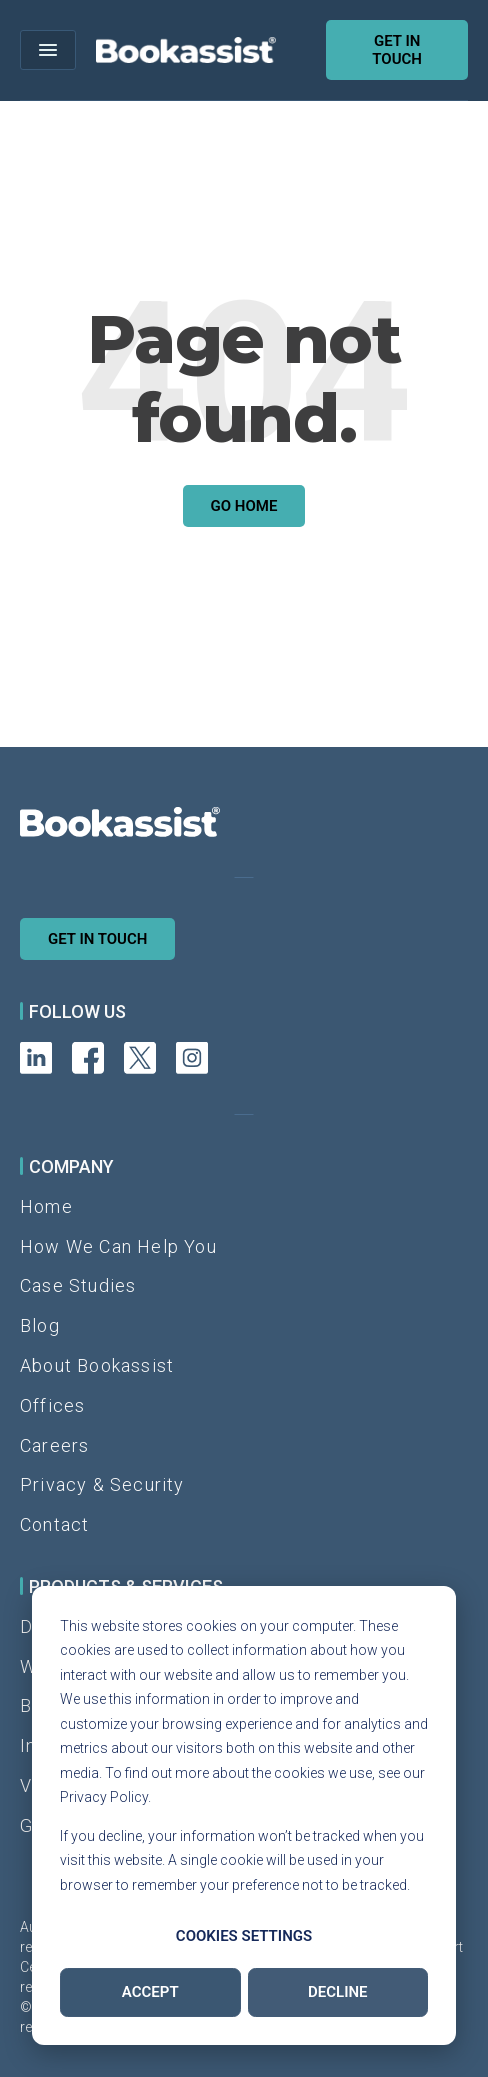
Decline (338, 1992)
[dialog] (244, 1816)
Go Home (244, 506)
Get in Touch (97, 939)
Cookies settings (244, 1936)
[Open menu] (48, 50)
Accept (150, 1992)
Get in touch (397, 50)
